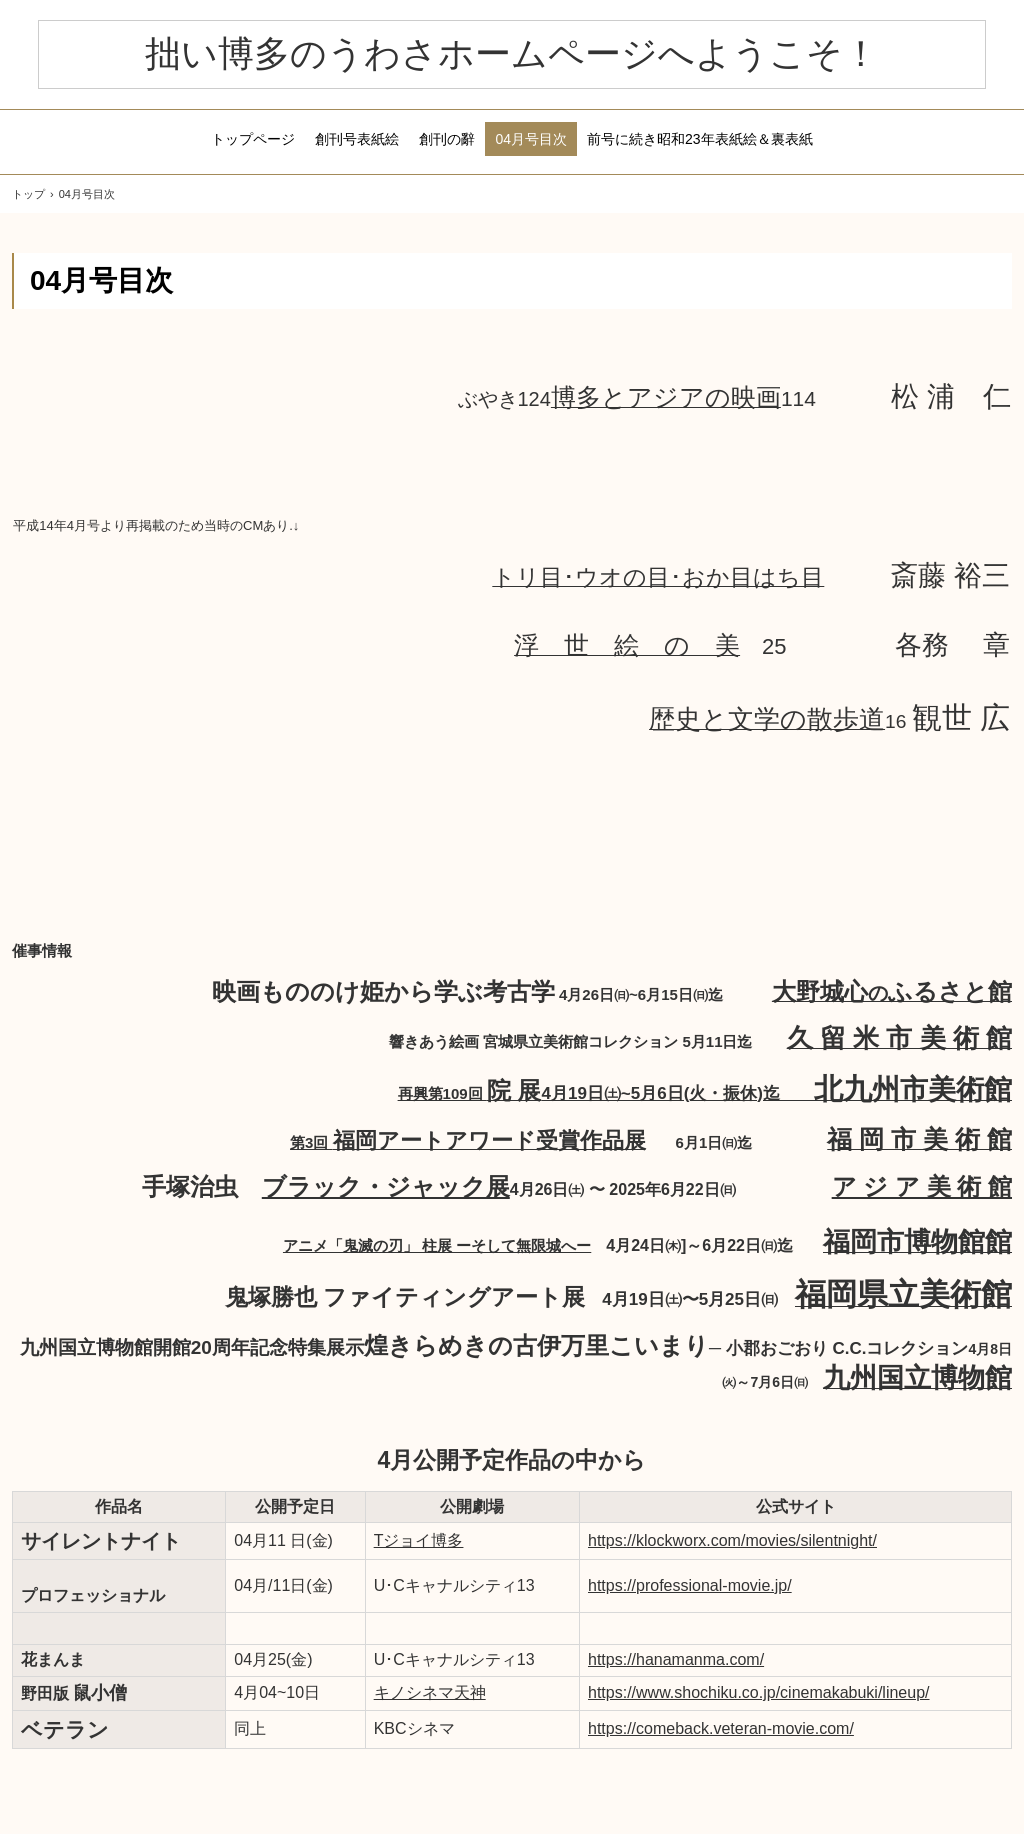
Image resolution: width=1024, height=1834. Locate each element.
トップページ (253, 139)
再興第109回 (606, 1093)
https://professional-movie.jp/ (690, 1585)
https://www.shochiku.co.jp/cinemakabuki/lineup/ (759, 1692)
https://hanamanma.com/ (676, 1659)
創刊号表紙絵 (357, 139)
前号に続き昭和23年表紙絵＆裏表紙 (700, 139)
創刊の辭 (447, 139)
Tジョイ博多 (419, 1540)
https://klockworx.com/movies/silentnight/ (732, 1540)
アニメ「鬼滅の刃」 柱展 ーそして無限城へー (437, 1245)
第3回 (468, 1142)
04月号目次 (531, 139)
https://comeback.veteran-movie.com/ (721, 1728)
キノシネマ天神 (430, 1692)
